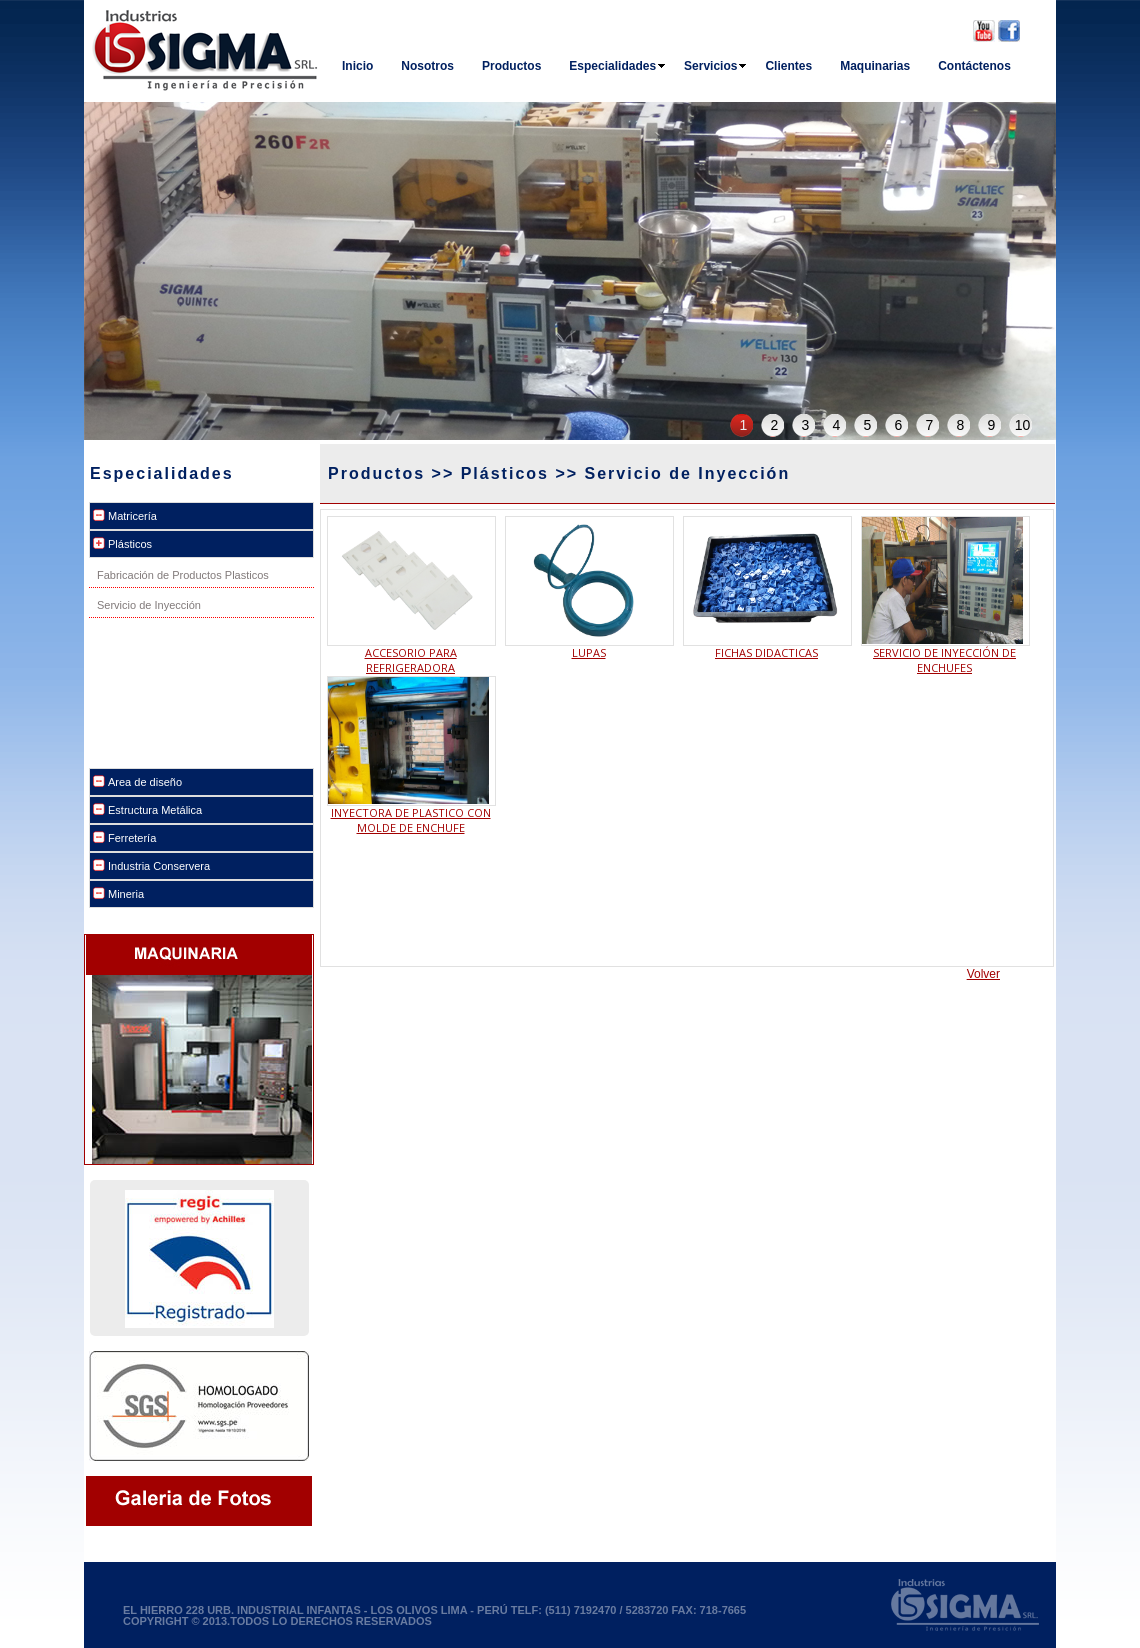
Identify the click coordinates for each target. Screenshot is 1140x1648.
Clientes (788, 66)
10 (1023, 425)
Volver (983, 974)
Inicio (357, 66)
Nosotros (427, 66)
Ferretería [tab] (132, 838)
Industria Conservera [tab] (159, 866)
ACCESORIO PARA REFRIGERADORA (411, 660)
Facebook (1009, 31)
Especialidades (617, 66)
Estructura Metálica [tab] (155, 810)
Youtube (984, 31)
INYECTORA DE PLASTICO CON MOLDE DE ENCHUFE (411, 820)
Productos (511, 66)
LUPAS (589, 652)
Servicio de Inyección (149, 605)
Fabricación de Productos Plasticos (183, 575)
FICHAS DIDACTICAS (766, 652)
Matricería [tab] (132, 516)
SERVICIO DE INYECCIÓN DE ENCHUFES (944, 660)
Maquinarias (875, 66)
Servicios (715, 66)
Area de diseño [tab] (145, 782)
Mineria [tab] (126, 894)
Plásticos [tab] (130, 544)
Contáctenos (974, 66)
